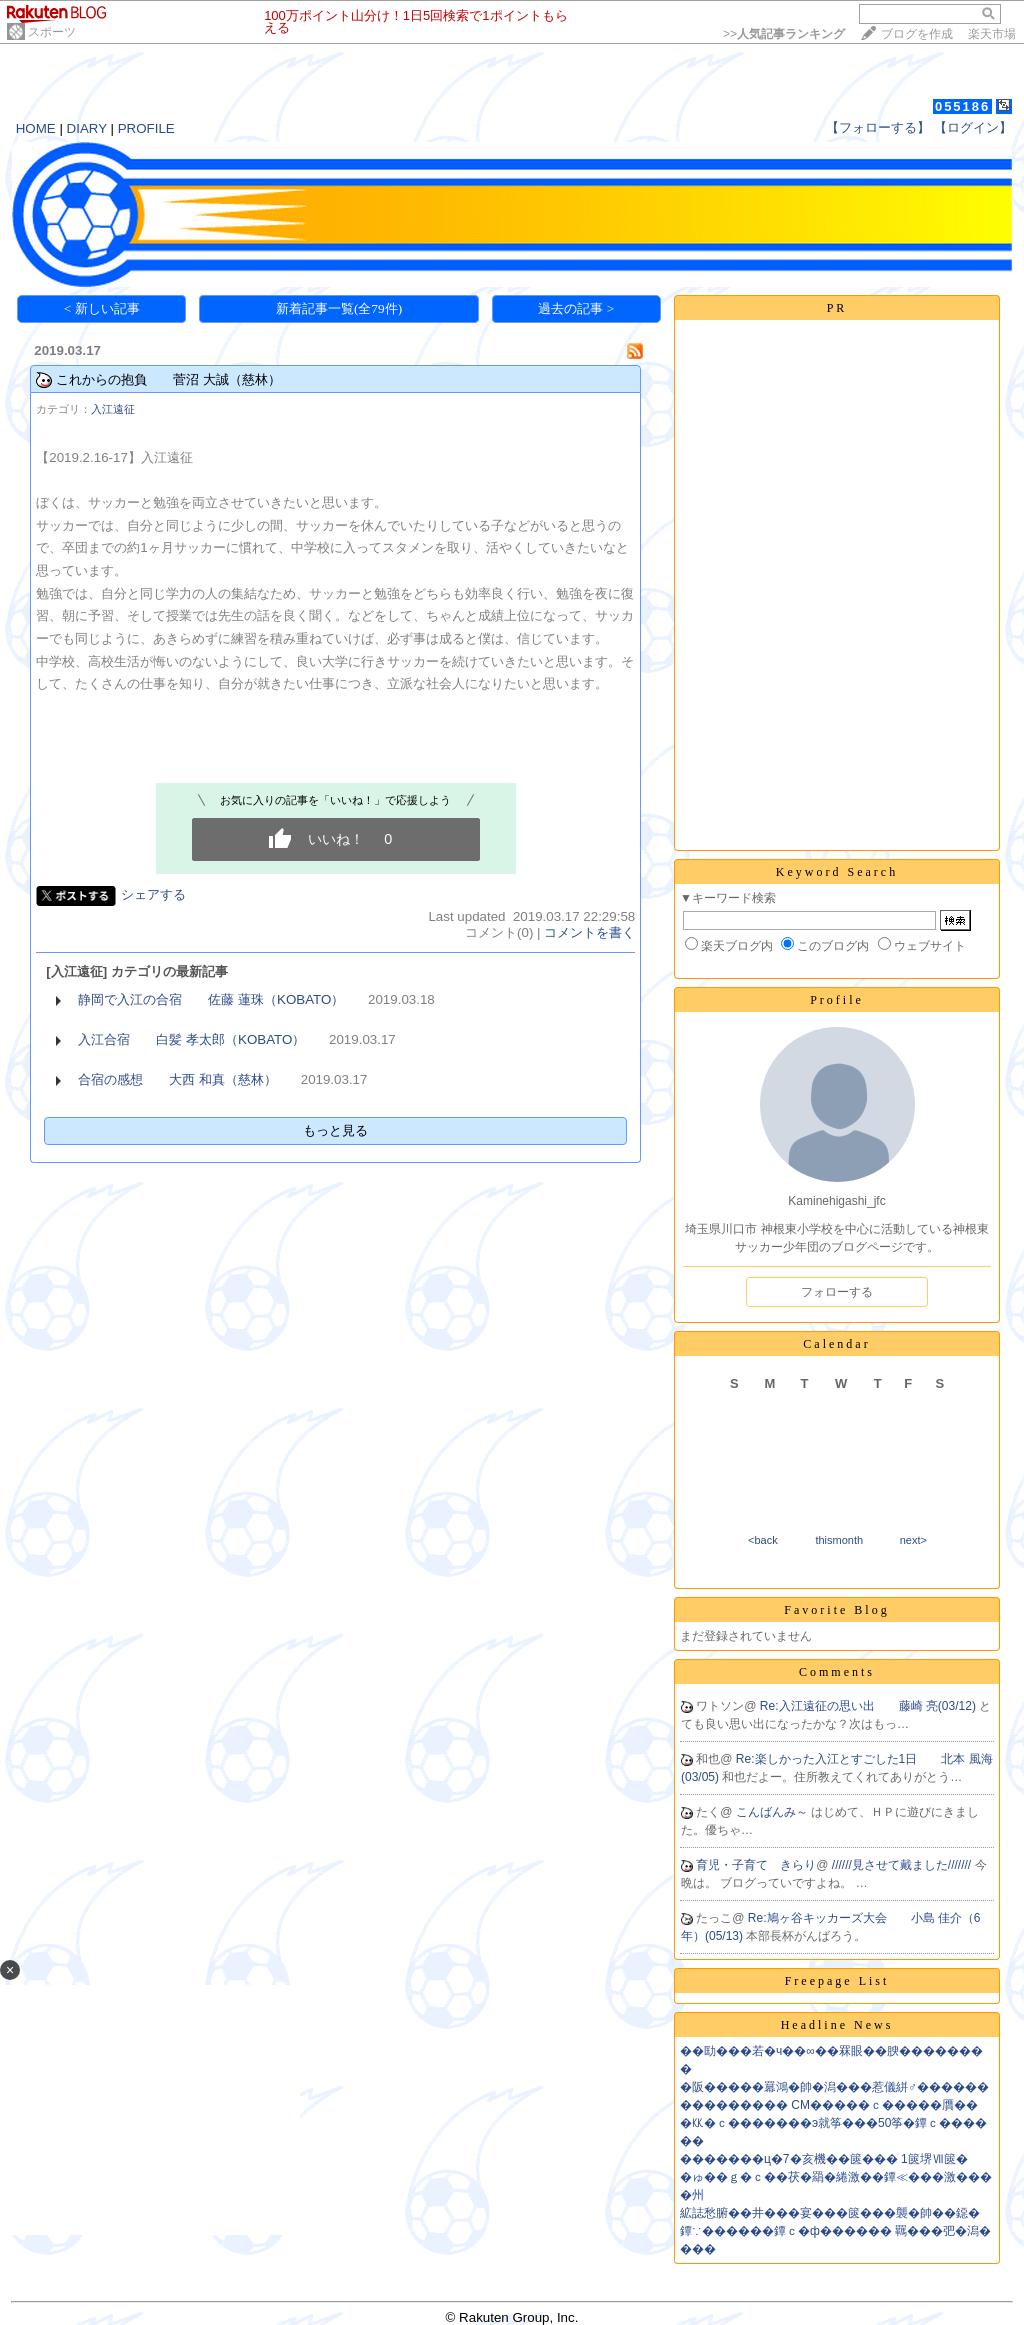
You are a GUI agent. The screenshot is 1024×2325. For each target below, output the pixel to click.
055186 (962, 106)
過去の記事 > (576, 308)
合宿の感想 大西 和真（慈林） (177, 1079)
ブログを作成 (917, 34)
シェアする (153, 894)
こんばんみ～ (773, 1812)
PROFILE (146, 128)
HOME (36, 128)
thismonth (839, 1540)
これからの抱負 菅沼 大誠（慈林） (168, 379)
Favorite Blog (836, 1610)
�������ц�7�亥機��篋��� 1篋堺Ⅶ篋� (824, 2159)
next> (913, 1540)
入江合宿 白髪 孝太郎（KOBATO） (191, 1039)
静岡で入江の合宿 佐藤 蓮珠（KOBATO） (211, 999)
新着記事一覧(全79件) (339, 308)
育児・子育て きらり (756, 1865)
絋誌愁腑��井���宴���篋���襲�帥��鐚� (830, 2213)
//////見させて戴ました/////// (903, 1865)
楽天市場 (992, 34)
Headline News (837, 2025)
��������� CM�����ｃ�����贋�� (829, 2105)
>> (784, 34)
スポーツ (52, 32)
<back (763, 1540)
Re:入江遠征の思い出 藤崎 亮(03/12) (869, 1706)
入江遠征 (113, 409)
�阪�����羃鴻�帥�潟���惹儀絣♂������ (834, 2087)
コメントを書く (589, 932)
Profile (837, 1000)
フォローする (837, 1292)
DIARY (87, 128)
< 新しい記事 (102, 308)
